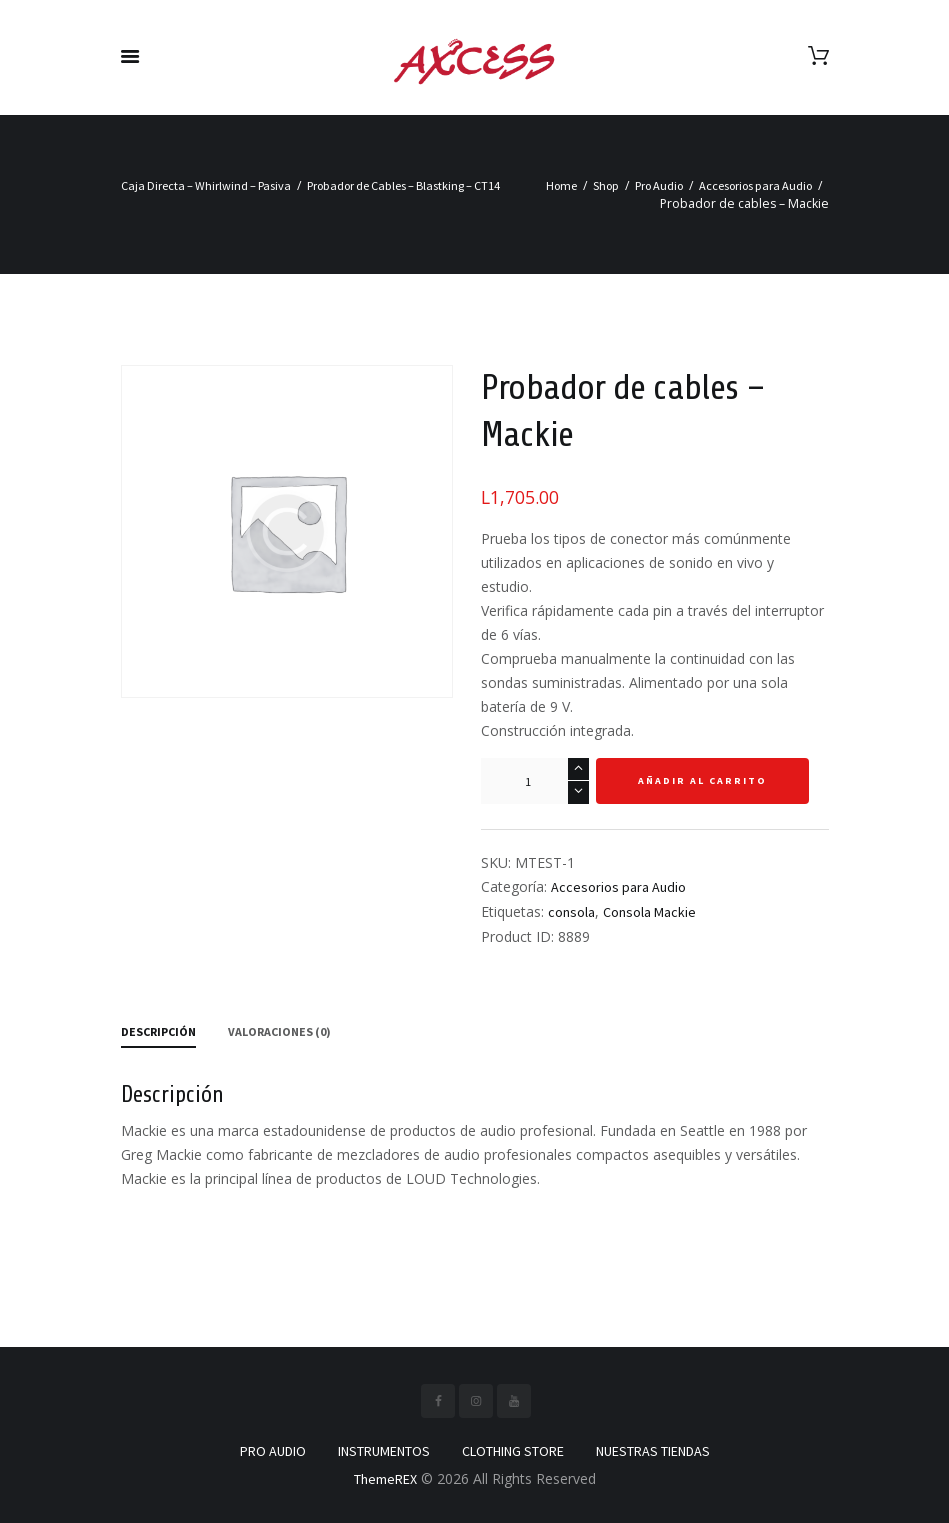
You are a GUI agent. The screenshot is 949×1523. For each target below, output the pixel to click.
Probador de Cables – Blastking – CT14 (403, 185)
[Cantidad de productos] (535, 781)
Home (561, 185)
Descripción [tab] (158, 1031)
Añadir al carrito (702, 780)
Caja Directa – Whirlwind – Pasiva (206, 185)
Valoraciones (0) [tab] (279, 1031)
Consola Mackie (649, 912)
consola (571, 912)
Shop (606, 185)
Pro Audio (659, 185)
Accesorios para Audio (755, 185)
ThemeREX (385, 1479)
